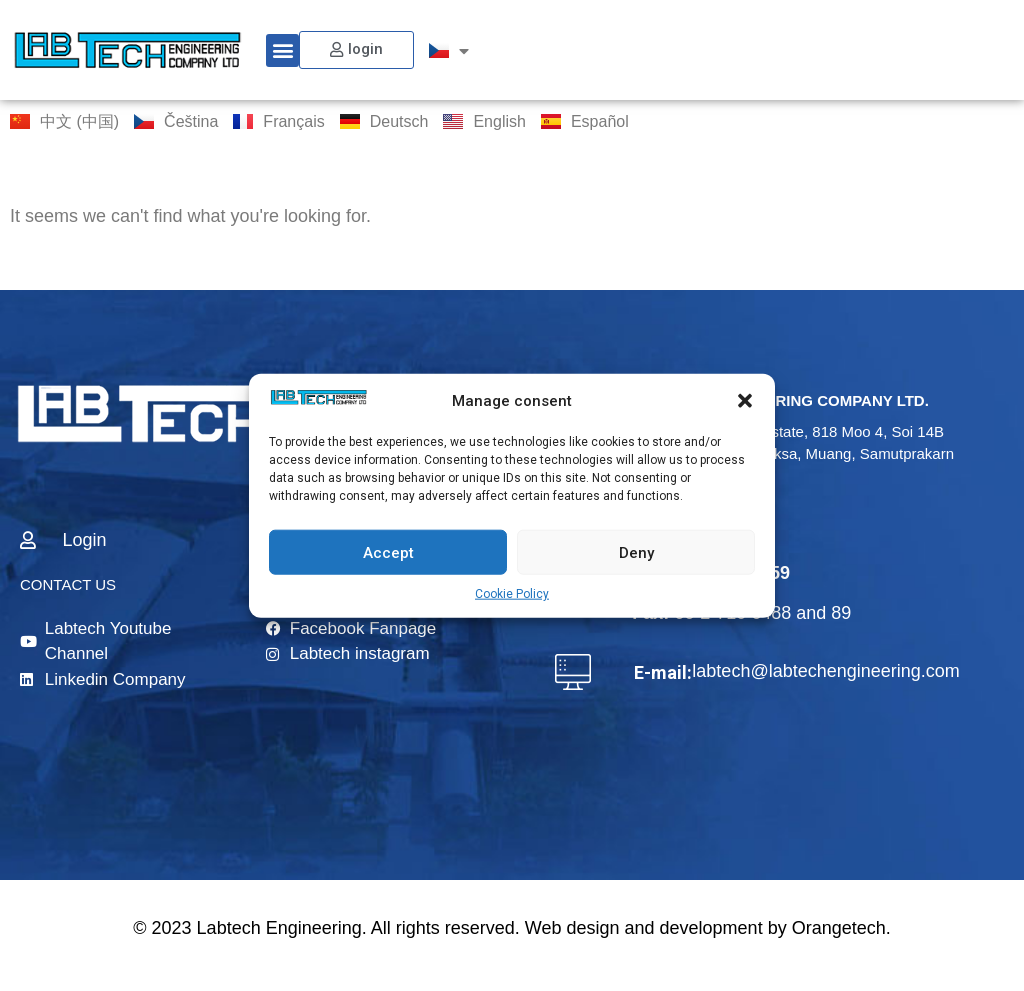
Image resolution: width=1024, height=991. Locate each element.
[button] (745, 401)
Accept (388, 552)
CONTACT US (68, 584)
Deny (636, 552)
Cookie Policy (512, 594)
